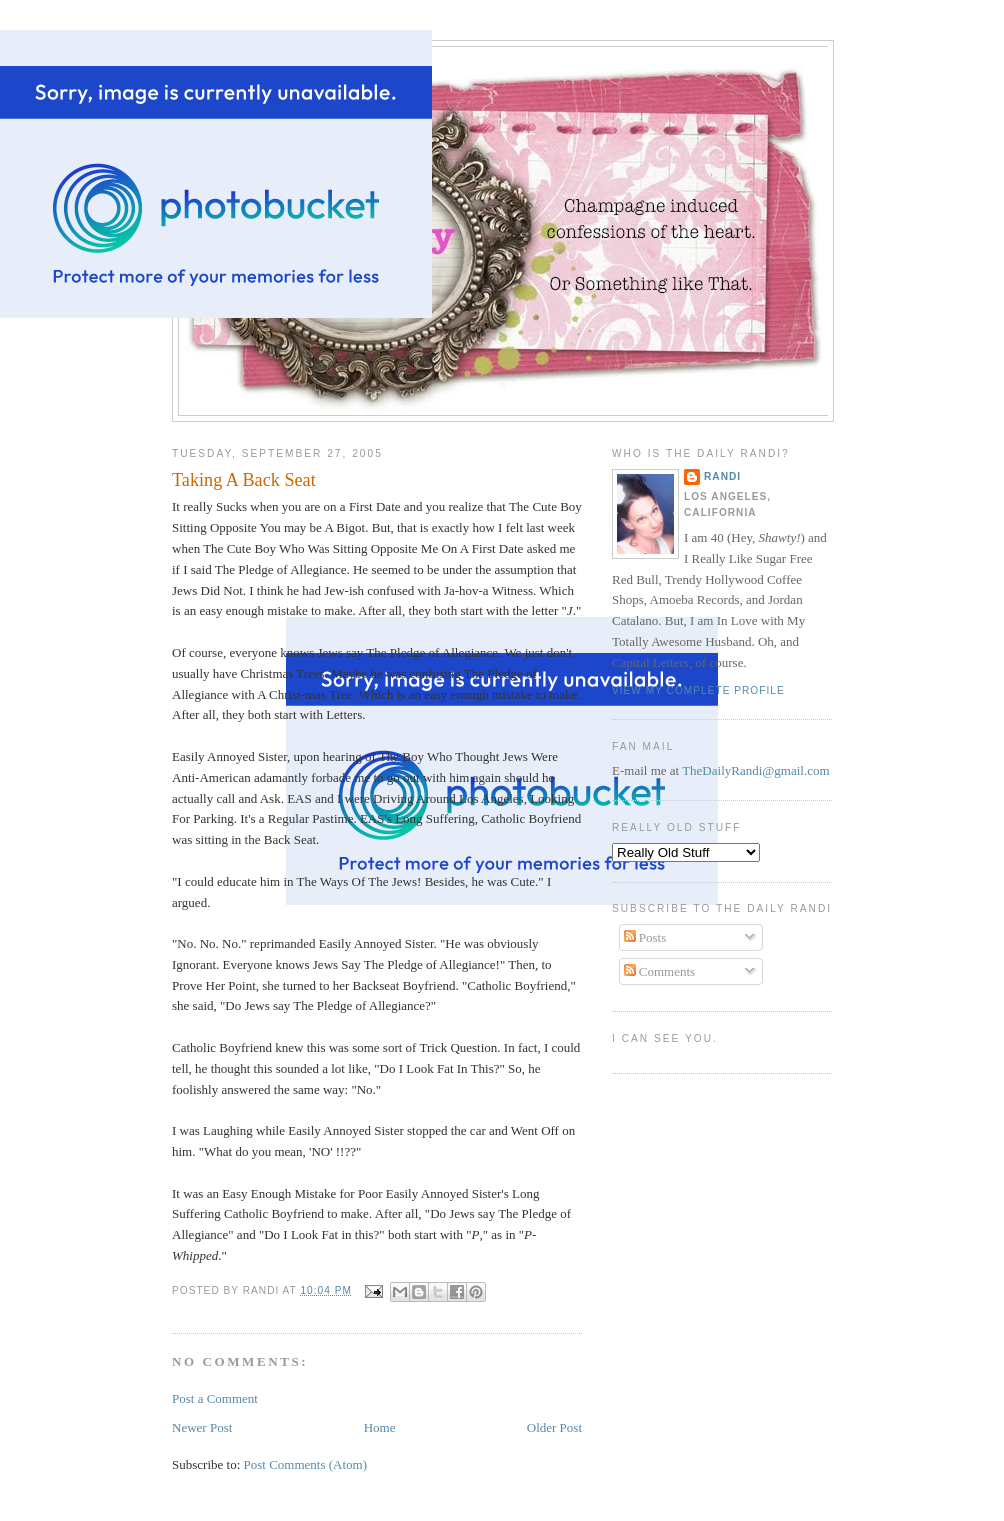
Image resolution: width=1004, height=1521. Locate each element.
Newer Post (202, 1427)
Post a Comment (215, 1398)
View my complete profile (698, 690)
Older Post (554, 1427)
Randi (722, 476)
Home (380, 1427)
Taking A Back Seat (244, 480)
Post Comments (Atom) (306, 1464)
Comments (660, 971)
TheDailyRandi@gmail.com (755, 770)
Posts (645, 937)
